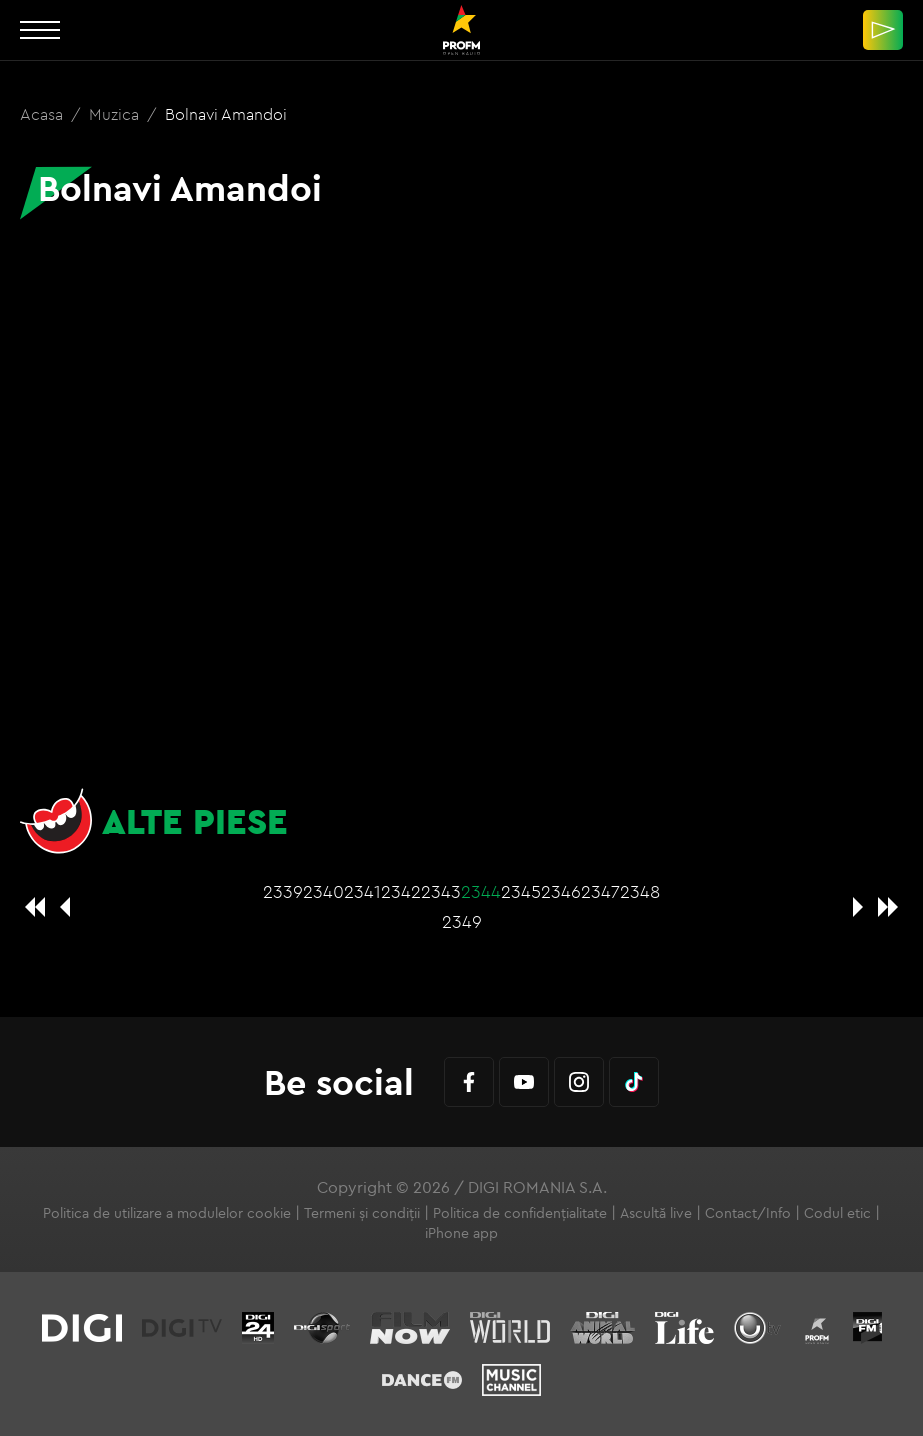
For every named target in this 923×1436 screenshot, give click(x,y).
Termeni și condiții (362, 1213)
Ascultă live (656, 1213)
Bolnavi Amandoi (226, 114)
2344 (481, 891)
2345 (521, 891)
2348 (640, 891)
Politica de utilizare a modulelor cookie (167, 1213)
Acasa (43, 114)
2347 (600, 891)
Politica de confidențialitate (520, 1213)
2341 (362, 891)
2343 (441, 891)
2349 (462, 921)
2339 (283, 891)
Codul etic (837, 1213)
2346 (561, 891)
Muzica (116, 114)
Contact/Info (748, 1213)
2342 (401, 891)
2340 (323, 891)
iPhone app (461, 1233)
